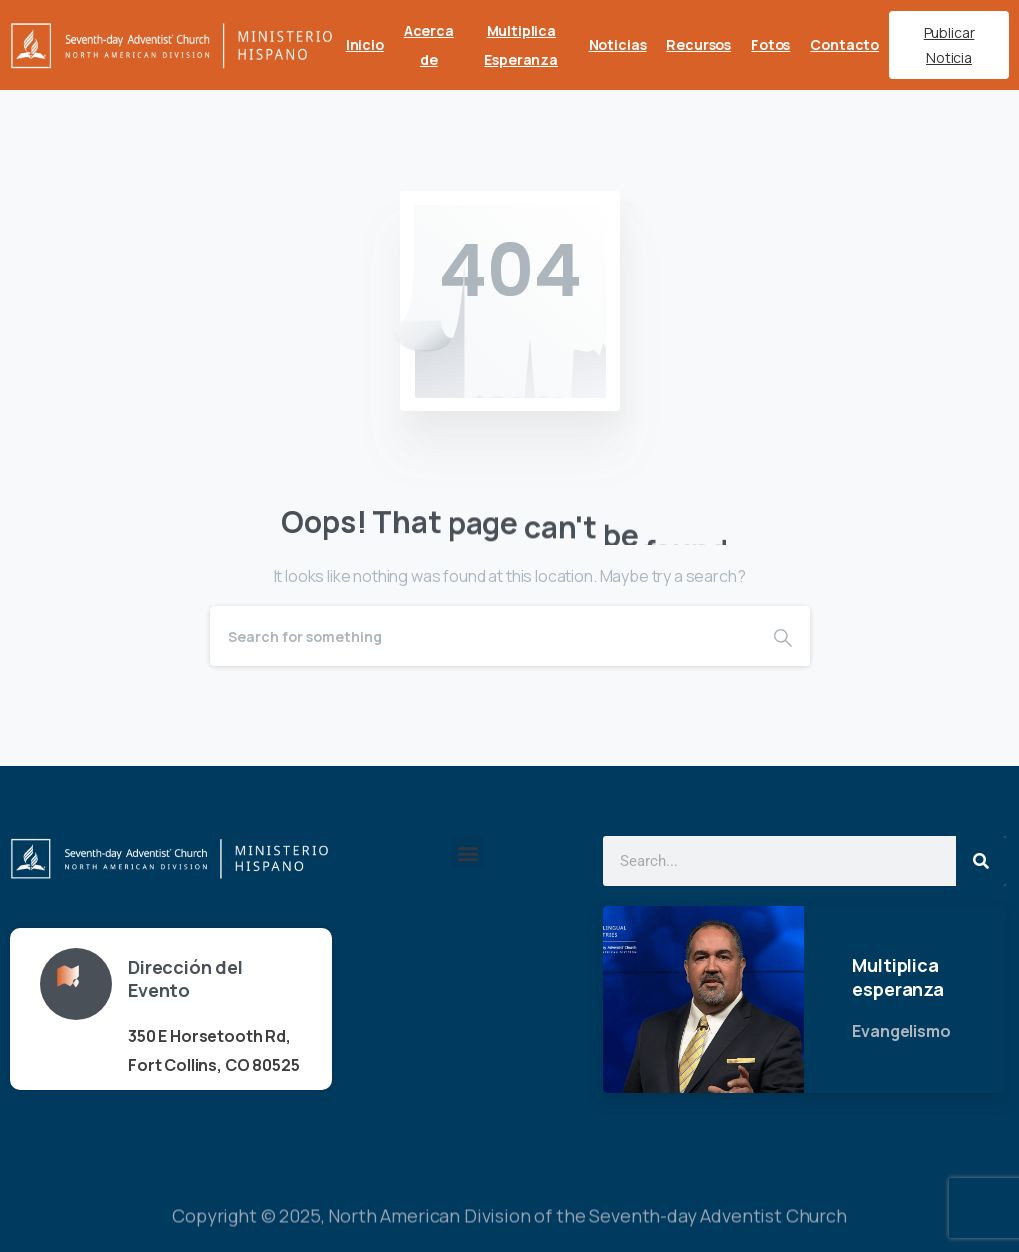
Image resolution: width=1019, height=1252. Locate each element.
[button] (467, 852)
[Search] (483, 636)
